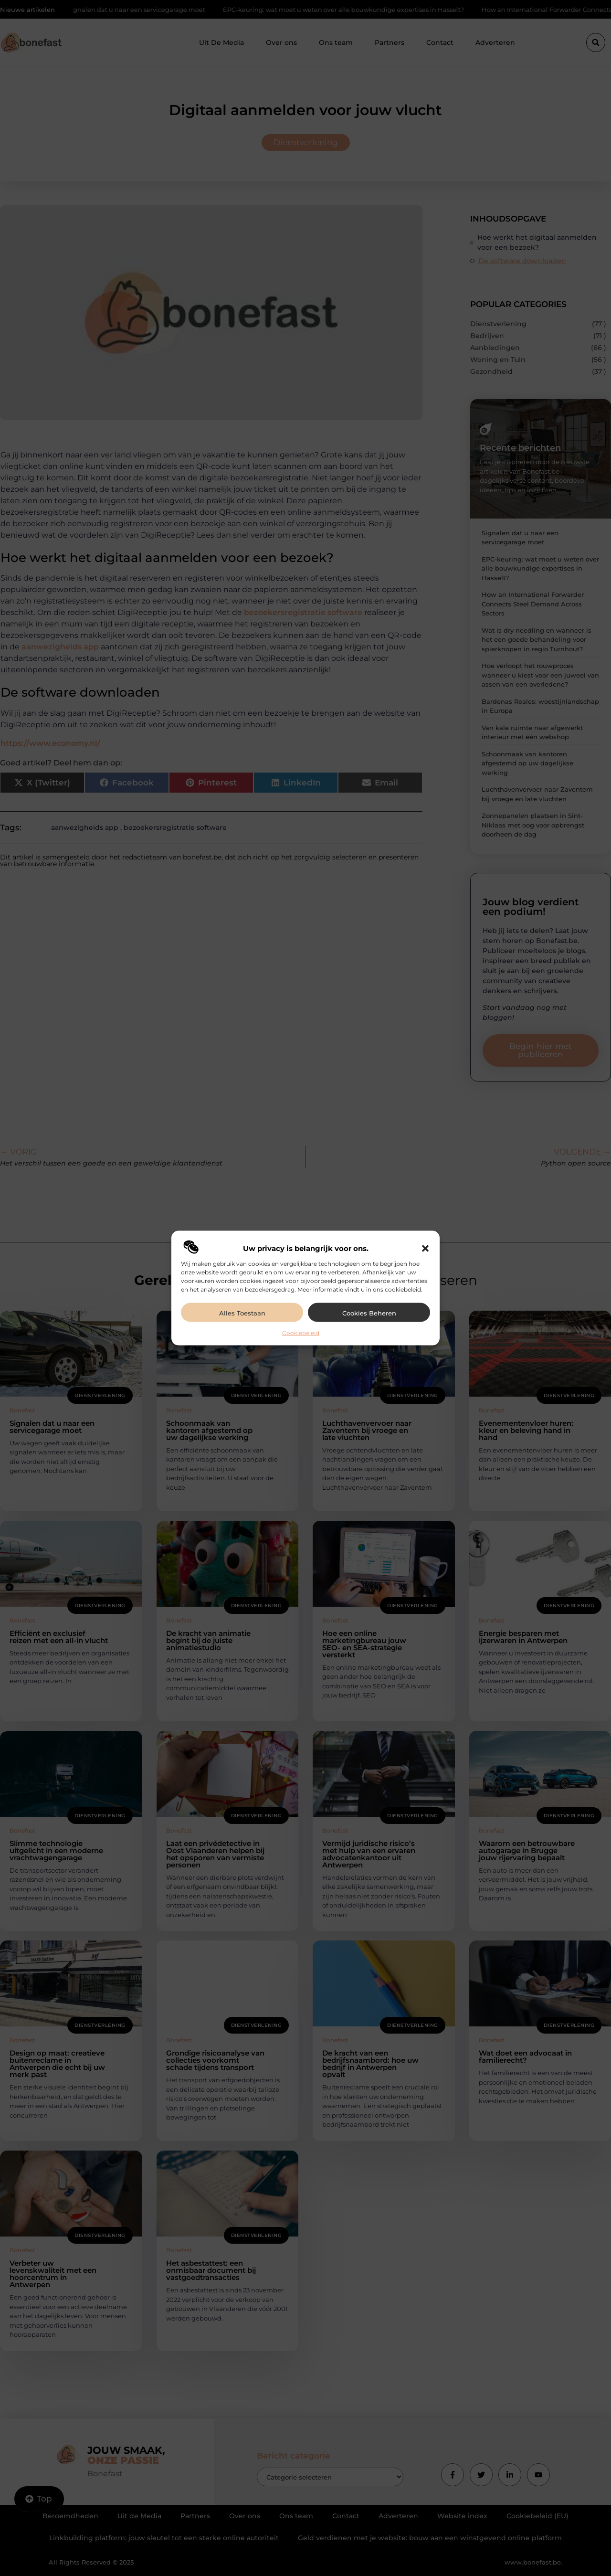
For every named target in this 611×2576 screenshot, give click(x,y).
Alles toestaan (242, 1313)
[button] (425, 1248)
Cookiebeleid (300, 1332)
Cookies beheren (369, 1313)
